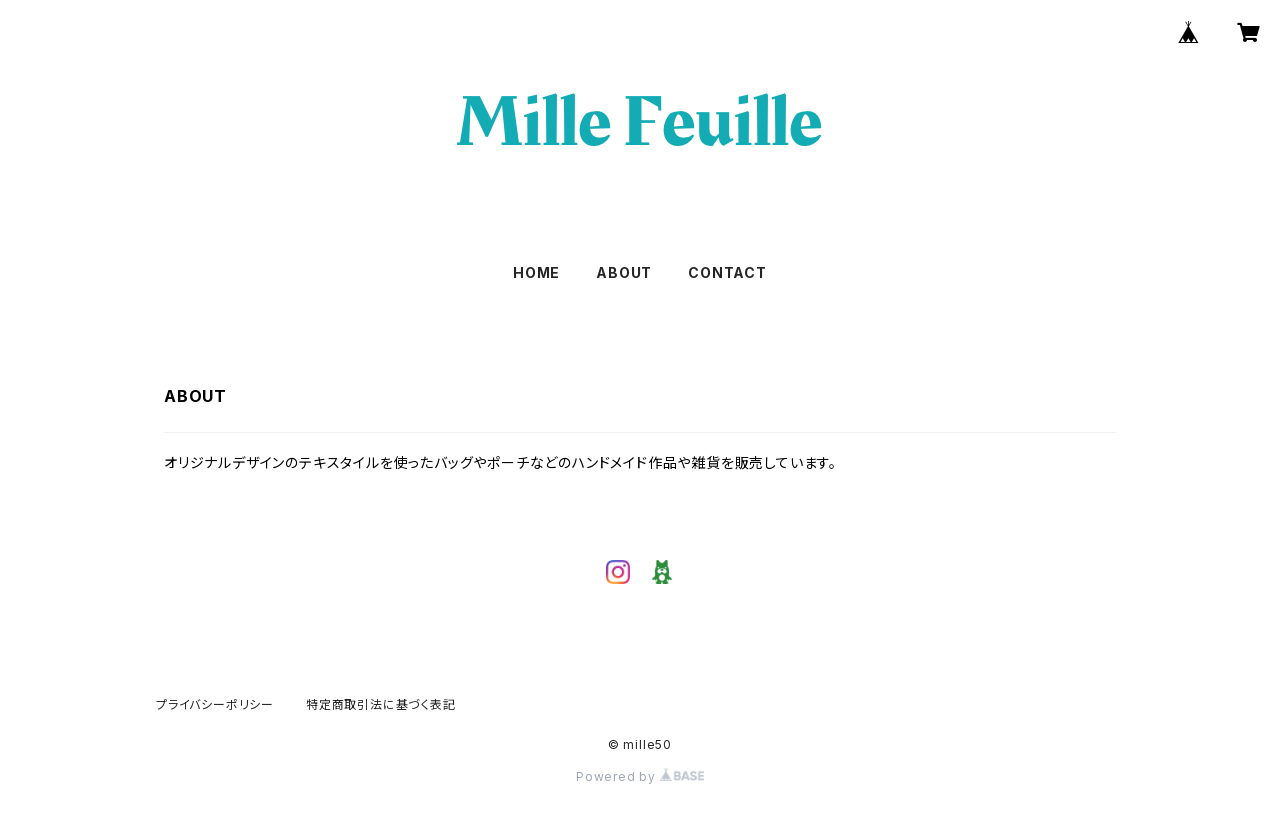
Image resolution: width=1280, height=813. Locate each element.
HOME (536, 272)
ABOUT (624, 272)
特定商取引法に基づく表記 (381, 704)
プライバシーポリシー (215, 704)
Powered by (640, 776)
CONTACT (727, 272)
